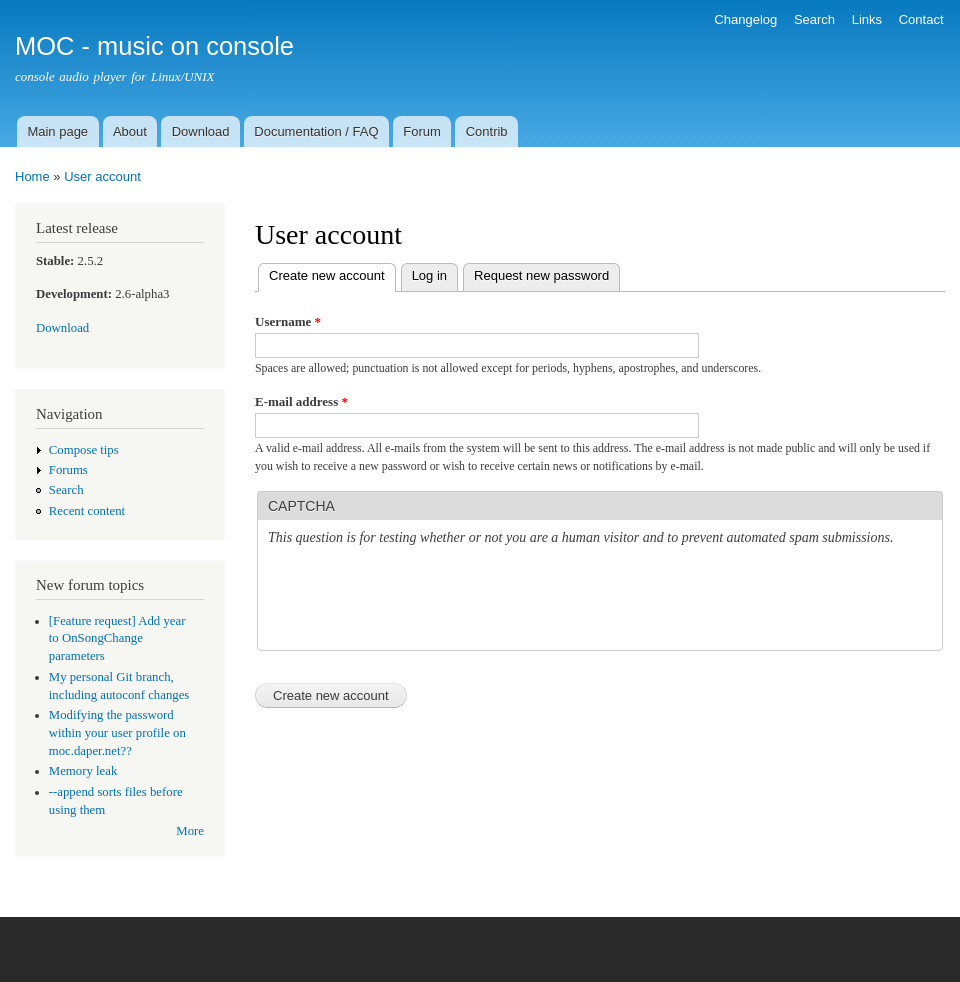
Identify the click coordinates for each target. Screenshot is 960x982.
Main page (57, 131)
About (130, 131)
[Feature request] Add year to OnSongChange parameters (117, 639)
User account (102, 176)
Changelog (745, 19)
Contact (921, 19)
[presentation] (420, 601)
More (190, 831)
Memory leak (83, 771)
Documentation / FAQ (316, 131)
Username (288, 321)
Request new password (541, 275)
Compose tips (84, 450)
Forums (68, 470)
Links (867, 19)
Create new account (332, 273)
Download (201, 131)
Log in (429, 275)
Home (32, 176)
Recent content (87, 511)
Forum (422, 131)
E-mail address (301, 401)
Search (814, 19)
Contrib (487, 131)
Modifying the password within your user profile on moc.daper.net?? (117, 733)
